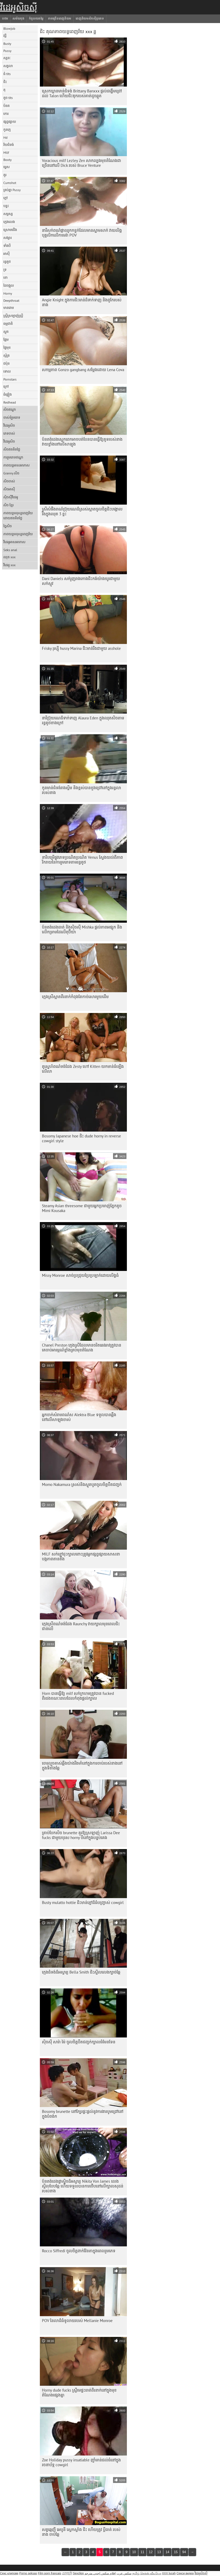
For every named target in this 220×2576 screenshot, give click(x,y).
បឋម (5, 18)
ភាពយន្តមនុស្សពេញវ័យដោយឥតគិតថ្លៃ (18, 515)
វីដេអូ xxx (9, 565)
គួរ (5, 175)
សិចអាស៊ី (9, 489)
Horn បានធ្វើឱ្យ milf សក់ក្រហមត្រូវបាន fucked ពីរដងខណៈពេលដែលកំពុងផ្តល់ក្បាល (78, 1696)
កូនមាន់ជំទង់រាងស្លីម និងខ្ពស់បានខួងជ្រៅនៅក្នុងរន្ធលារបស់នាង (81, 790)
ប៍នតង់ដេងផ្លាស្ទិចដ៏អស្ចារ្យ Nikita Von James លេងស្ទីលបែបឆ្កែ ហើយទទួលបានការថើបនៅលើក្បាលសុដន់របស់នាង (82, 2186)
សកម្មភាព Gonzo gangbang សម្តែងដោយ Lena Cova (83, 369)
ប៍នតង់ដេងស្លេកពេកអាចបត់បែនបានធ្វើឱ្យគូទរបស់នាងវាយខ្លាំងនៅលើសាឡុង (82, 442)
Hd (5, 137)
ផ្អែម (6, 339)
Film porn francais (49, 2573)
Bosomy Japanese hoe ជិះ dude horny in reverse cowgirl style (81, 1138)
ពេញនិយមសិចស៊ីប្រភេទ (90, 18)
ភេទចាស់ (9, 433)
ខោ (5, 277)
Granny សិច (11, 473)
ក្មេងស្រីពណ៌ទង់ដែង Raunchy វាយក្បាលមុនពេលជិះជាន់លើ (81, 1626)
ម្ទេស (6, 167)
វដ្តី (5, 36)
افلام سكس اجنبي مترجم (100, 2573)
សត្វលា (8, 66)
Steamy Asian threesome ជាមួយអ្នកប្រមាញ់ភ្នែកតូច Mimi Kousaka (82, 1208)
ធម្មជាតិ (8, 323)
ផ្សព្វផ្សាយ (9, 121)
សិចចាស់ (9, 481)
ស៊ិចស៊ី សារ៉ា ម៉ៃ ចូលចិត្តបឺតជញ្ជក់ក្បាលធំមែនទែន (78, 2041)
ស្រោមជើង (10, 230)
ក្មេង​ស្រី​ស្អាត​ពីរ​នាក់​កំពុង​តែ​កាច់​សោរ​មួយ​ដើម (75, 996)
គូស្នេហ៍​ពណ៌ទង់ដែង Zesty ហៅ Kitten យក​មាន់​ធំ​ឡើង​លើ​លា (83, 1069)
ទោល (7, 371)
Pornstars (10, 379)
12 (151, 2552)
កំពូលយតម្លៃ (36, 18)
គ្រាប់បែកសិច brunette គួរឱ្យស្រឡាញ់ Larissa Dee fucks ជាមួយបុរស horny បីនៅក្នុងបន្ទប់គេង (81, 1835)
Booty (7, 160)
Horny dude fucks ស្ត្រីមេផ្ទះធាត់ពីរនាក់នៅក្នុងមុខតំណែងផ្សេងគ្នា (79, 2392)
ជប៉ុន (6, 363)
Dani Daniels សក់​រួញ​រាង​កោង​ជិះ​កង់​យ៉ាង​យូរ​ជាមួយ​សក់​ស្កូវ (81, 581)
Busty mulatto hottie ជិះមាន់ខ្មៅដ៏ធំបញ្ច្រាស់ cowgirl (83, 1902)
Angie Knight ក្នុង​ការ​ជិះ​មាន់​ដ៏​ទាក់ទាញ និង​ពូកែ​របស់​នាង (81, 302)
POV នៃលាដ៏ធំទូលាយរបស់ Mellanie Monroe (77, 2320)
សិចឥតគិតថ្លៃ (11, 449)
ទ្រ (5, 269)
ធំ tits (7, 74)
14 (167, 2552)
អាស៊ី (6, 253)
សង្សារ (7, 238)
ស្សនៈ (7, 58)
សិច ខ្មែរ (8, 505)
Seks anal (10, 550)
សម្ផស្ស (8, 214)
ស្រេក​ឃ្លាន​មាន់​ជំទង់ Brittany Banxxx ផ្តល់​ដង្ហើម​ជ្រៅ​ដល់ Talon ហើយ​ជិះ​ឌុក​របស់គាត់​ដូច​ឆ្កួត (82, 93)
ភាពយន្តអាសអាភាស (16, 465)
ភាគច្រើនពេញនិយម (59, 18)
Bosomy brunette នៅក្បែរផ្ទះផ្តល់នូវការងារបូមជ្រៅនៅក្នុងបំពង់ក (82, 2114)
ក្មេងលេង (9, 222)
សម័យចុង (19, 18)
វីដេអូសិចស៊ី (18, 7)
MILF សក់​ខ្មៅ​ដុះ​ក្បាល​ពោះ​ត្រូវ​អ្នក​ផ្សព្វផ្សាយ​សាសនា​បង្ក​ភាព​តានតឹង (81, 1556)
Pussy (7, 51)
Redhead (9, 402)
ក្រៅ (6, 386)
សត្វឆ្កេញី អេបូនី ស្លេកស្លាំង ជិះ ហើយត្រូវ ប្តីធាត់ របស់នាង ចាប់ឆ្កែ (81, 2532)
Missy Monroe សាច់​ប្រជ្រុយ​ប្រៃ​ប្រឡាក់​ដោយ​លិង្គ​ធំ (80, 1275)
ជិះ (5, 82)
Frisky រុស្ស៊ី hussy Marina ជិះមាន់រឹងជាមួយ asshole (81, 648)
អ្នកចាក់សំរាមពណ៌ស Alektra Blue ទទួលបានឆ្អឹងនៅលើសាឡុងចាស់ (79, 1417)
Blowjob (9, 28)
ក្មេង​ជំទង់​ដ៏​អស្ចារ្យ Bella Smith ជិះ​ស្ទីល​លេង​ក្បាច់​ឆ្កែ (81, 1972)
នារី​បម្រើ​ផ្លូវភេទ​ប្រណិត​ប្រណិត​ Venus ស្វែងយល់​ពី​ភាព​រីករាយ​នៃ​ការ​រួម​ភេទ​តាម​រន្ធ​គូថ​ (82, 860)
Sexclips (78, 2573)
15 (176, 2552)
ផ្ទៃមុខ (7, 347)
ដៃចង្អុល (8, 285)
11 (142, 2552)
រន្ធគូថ (7, 261)
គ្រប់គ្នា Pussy (12, 190)
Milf (6, 152)
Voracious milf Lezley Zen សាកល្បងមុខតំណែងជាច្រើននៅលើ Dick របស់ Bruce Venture (81, 163)
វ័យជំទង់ (8, 144)
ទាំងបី (7, 245)
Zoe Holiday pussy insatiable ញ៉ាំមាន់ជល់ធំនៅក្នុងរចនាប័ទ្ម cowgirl (81, 2462)
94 (184, 2552)
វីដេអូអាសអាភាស (14, 542)
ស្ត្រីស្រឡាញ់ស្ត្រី (13, 315)
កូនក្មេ (7, 129)
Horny (7, 293)
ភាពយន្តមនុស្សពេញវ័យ (18, 534)
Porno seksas (28, 2573)
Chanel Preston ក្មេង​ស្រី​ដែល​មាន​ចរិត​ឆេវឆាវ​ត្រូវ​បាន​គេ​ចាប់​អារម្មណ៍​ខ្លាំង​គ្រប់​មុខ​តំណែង (81, 1347)
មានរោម (8, 308)
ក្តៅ (5, 198)
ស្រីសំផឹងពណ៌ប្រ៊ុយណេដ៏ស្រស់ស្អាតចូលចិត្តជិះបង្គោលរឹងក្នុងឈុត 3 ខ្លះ (82, 511)
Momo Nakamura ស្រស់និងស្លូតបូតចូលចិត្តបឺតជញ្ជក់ (82, 1484)
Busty (7, 43)
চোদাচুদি (67, 2573)
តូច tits (8, 98)
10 (134, 2552)
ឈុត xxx (9, 557)
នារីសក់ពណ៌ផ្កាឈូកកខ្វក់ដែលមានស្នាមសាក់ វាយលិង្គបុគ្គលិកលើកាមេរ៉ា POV (82, 233)
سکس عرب (124, 2573)
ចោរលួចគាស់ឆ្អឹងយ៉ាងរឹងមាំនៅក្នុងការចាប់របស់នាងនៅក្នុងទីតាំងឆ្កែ (82, 1765)
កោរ (6, 113)
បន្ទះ (6, 206)
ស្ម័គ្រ (6, 355)
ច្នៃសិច (7, 526)
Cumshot (9, 183)
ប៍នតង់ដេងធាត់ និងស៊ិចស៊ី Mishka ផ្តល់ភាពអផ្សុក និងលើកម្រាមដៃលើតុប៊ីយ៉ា (82, 929)
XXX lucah (169, 2573)
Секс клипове (9, 2573)
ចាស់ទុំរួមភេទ (11, 417)
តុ (4, 90)
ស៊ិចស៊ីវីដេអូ (10, 497)
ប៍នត (6, 106)
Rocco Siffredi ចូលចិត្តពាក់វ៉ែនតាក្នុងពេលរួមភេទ (78, 2250)
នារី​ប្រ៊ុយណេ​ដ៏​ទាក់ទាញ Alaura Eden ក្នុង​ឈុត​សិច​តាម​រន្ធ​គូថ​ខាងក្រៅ (83, 720)
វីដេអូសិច (9, 425)
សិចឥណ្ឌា (9, 409)
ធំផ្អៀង (7, 394)
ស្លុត (6, 331)
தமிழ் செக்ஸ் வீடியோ (146, 2573)
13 (159, 2552)
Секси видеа (185, 2573)
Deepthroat (11, 300)
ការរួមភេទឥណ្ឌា (13, 457)
